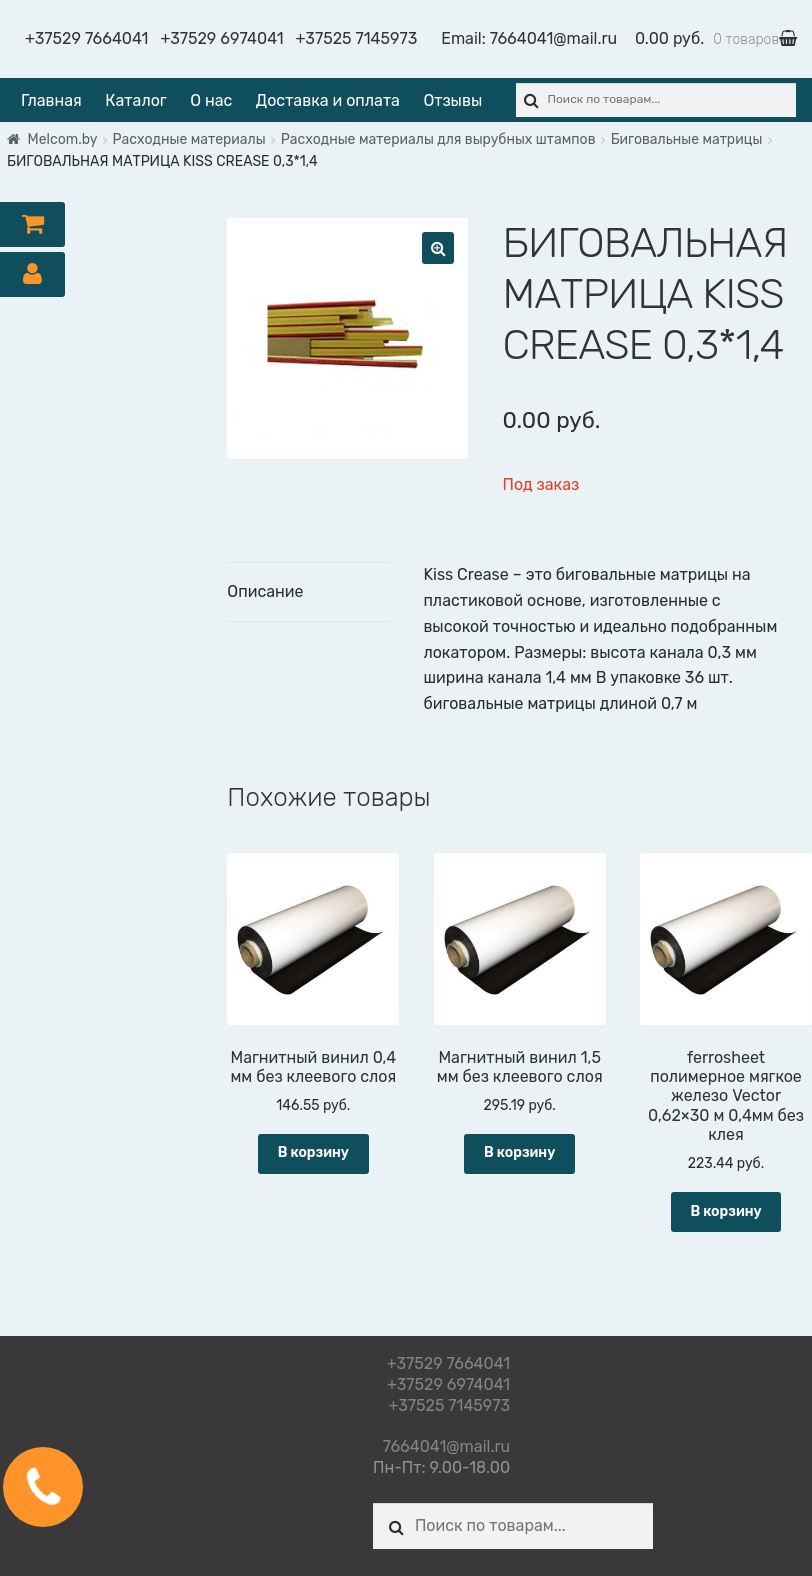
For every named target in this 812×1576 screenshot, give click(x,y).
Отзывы (452, 100)
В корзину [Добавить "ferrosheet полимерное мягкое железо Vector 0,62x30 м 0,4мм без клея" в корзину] (725, 1211)
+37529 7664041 (86, 38)
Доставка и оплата (328, 100)
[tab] (308, 592)
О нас (211, 100)
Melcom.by (63, 139)
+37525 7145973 (357, 38)
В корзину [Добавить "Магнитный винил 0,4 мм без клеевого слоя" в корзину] (313, 1152)
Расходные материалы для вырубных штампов (438, 139)
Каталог (135, 100)
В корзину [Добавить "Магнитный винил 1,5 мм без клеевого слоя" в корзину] (519, 1152)
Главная (51, 100)
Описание (265, 591)
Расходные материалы (189, 139)
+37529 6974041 (221, 38)
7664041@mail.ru (553, 38)
